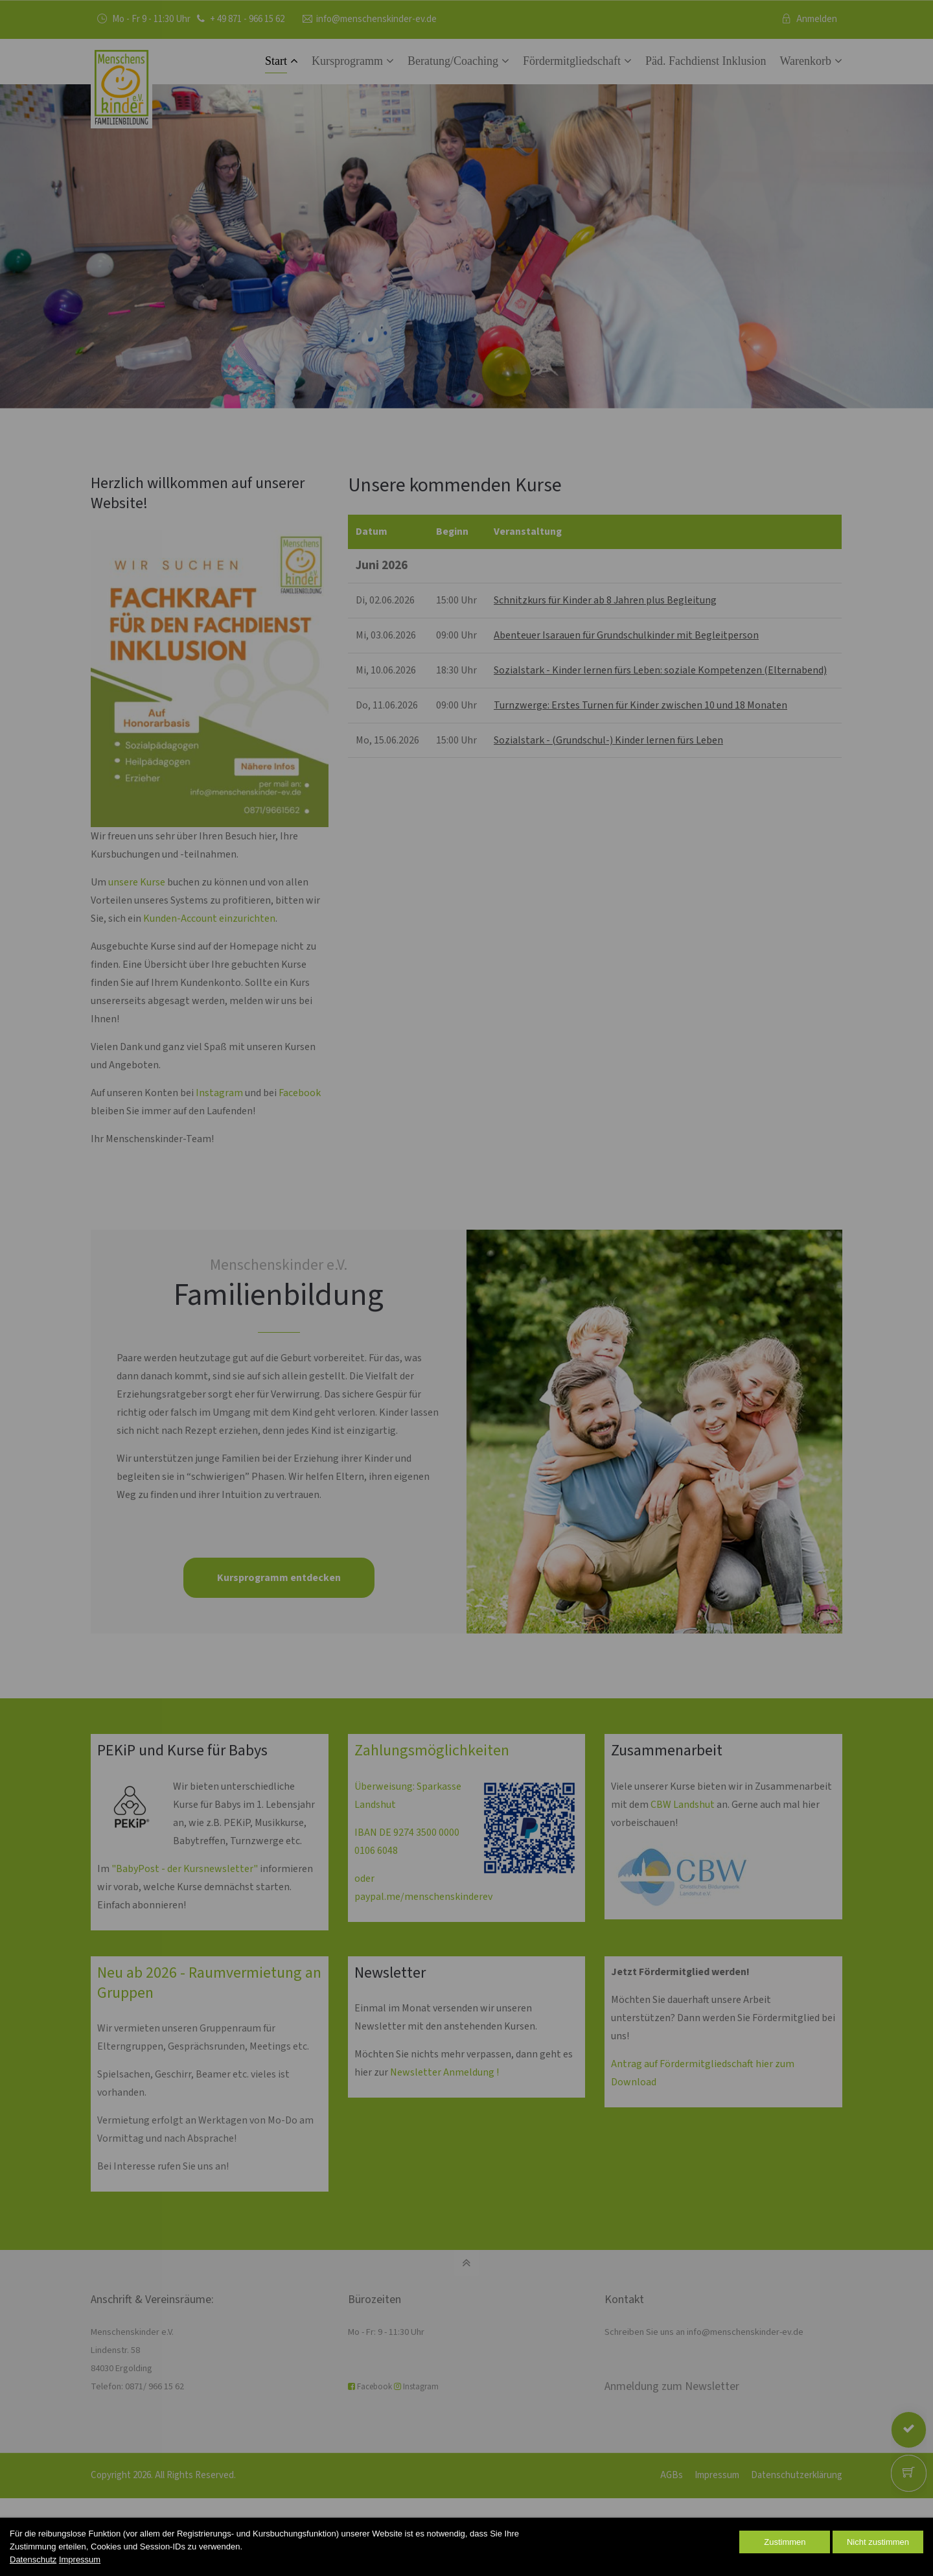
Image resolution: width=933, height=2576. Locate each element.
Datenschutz (33, 2559)
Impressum (79, 2559)
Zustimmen (784, 2542)
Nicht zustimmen (878, 2542)
